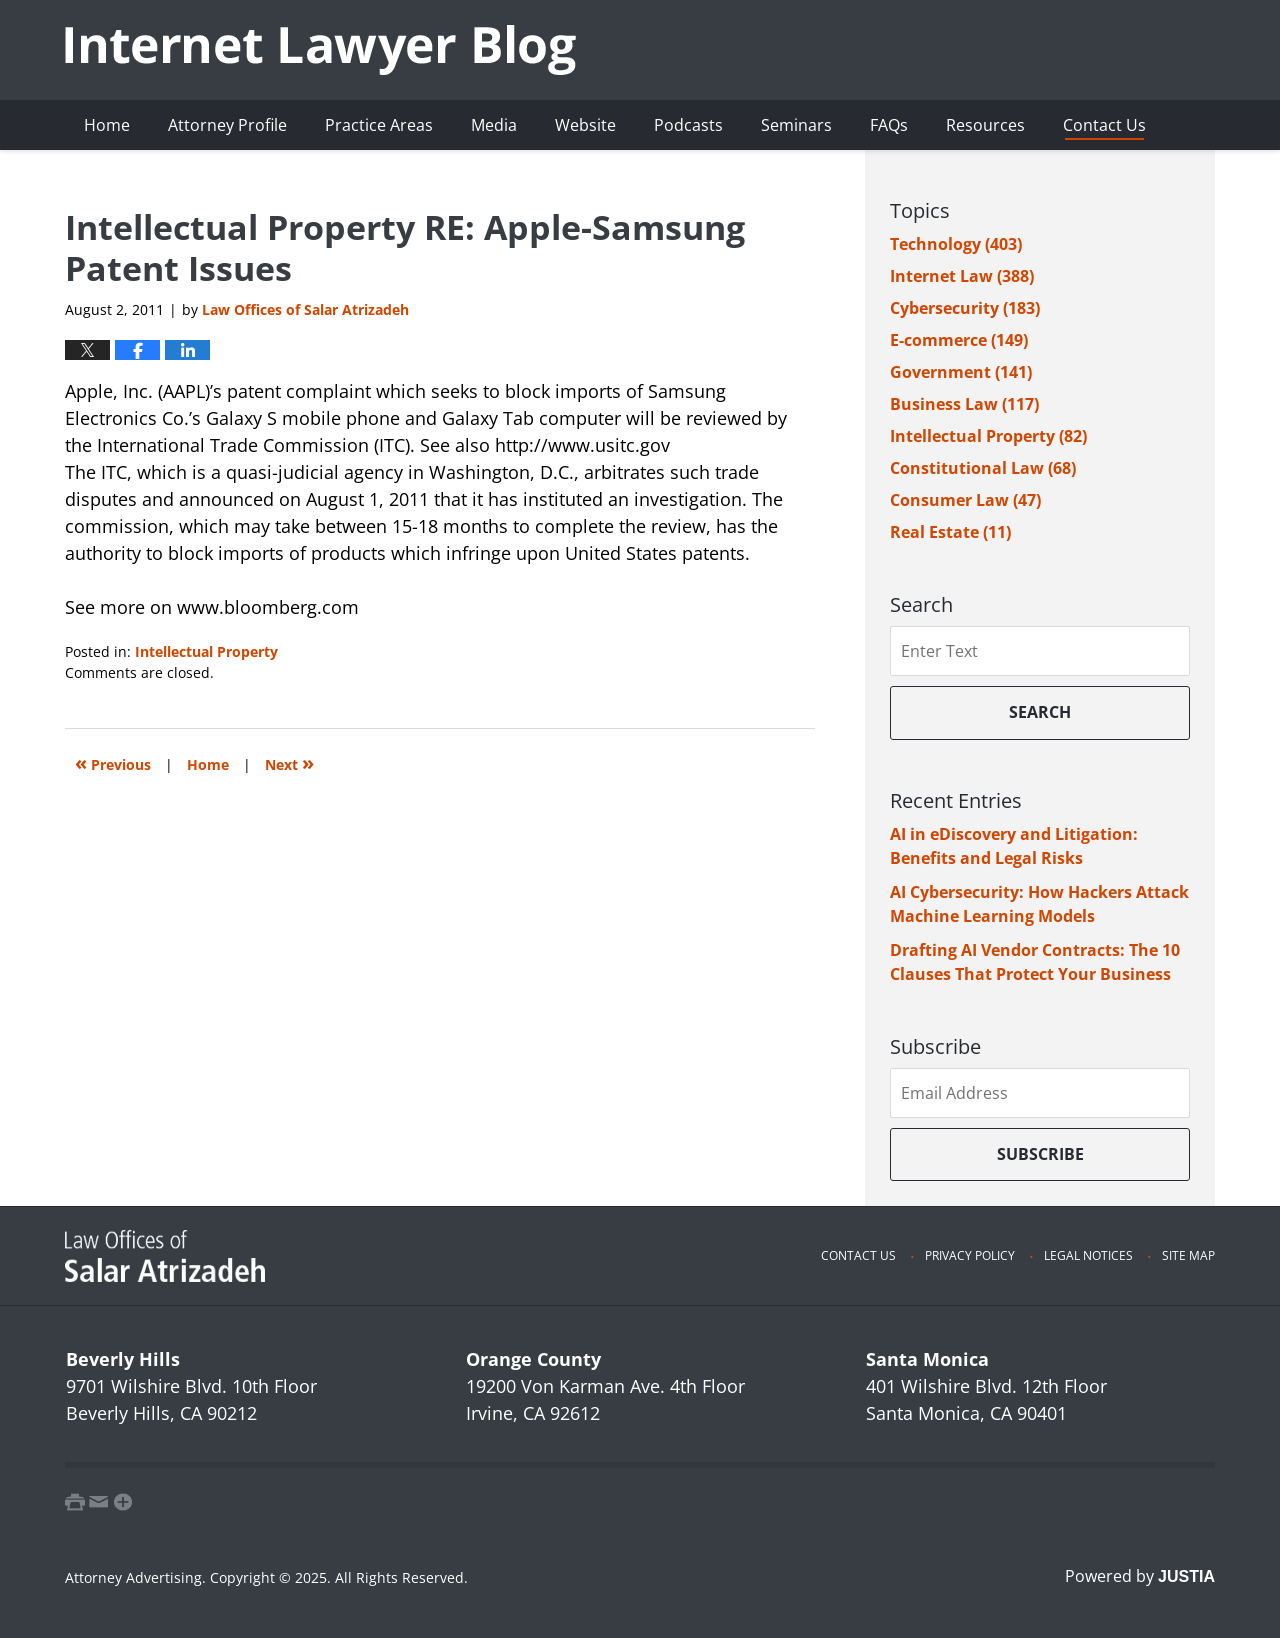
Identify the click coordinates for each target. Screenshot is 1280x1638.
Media (494, 125)
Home (107, 125)
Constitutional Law (983, 468)
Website (585, 125)
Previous (113, 762)
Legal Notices (1088, 1255)
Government (961, 372)
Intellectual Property (206, 651)
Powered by (1140, 1576)
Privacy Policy (970, 1255)
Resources (985, 125)
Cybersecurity (965, 308)
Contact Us (1104, 125)
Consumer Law (965, 500)
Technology (956, 244)
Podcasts (688, 125)
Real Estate (950, 532)
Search (1040, 712)
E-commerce (959, 340)
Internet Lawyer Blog (320, 50)
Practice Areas (379, 125)
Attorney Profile (227, 125)
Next (289, 762)
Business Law (964, 404)
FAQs (889, 125)
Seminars (796, 125)
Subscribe (1040, 1154)
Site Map (1188, 1255)
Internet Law (962, 276)
